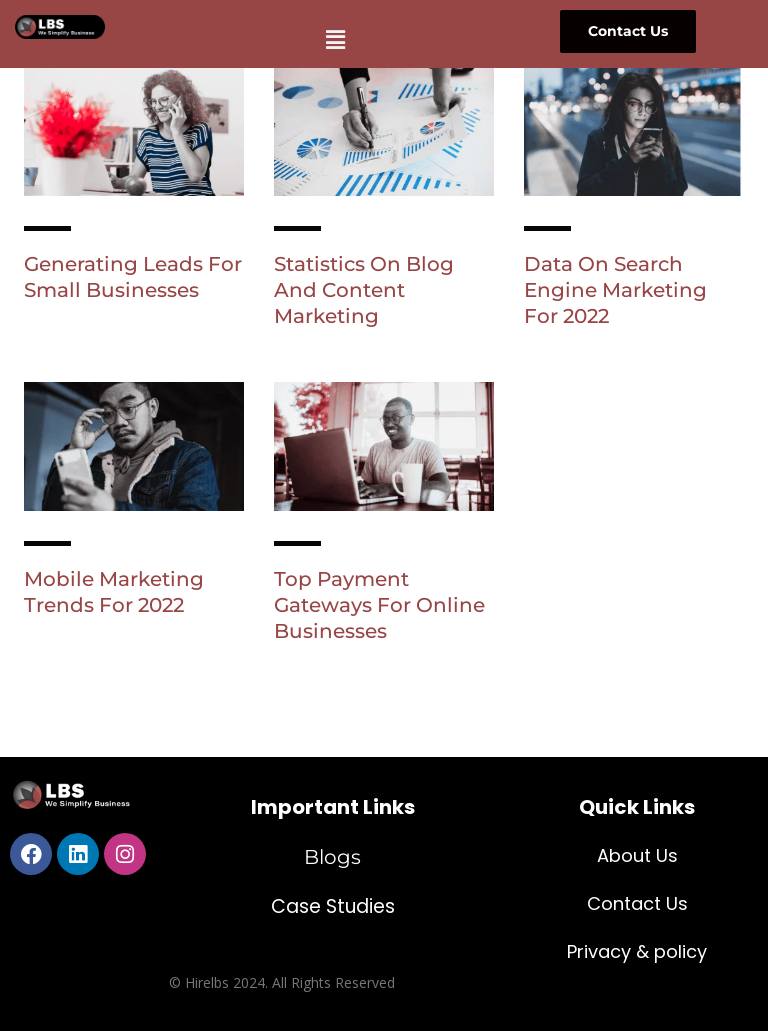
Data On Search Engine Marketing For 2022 (615, 290)
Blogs (332, 857)
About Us (637, 855)
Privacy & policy (637, 951)
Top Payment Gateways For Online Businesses (379, 605)
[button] (335, 39)
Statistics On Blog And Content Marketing (364, 290)
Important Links (333, 807)
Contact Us (637, 903)
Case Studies (333, 906)
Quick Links (637, 807)
